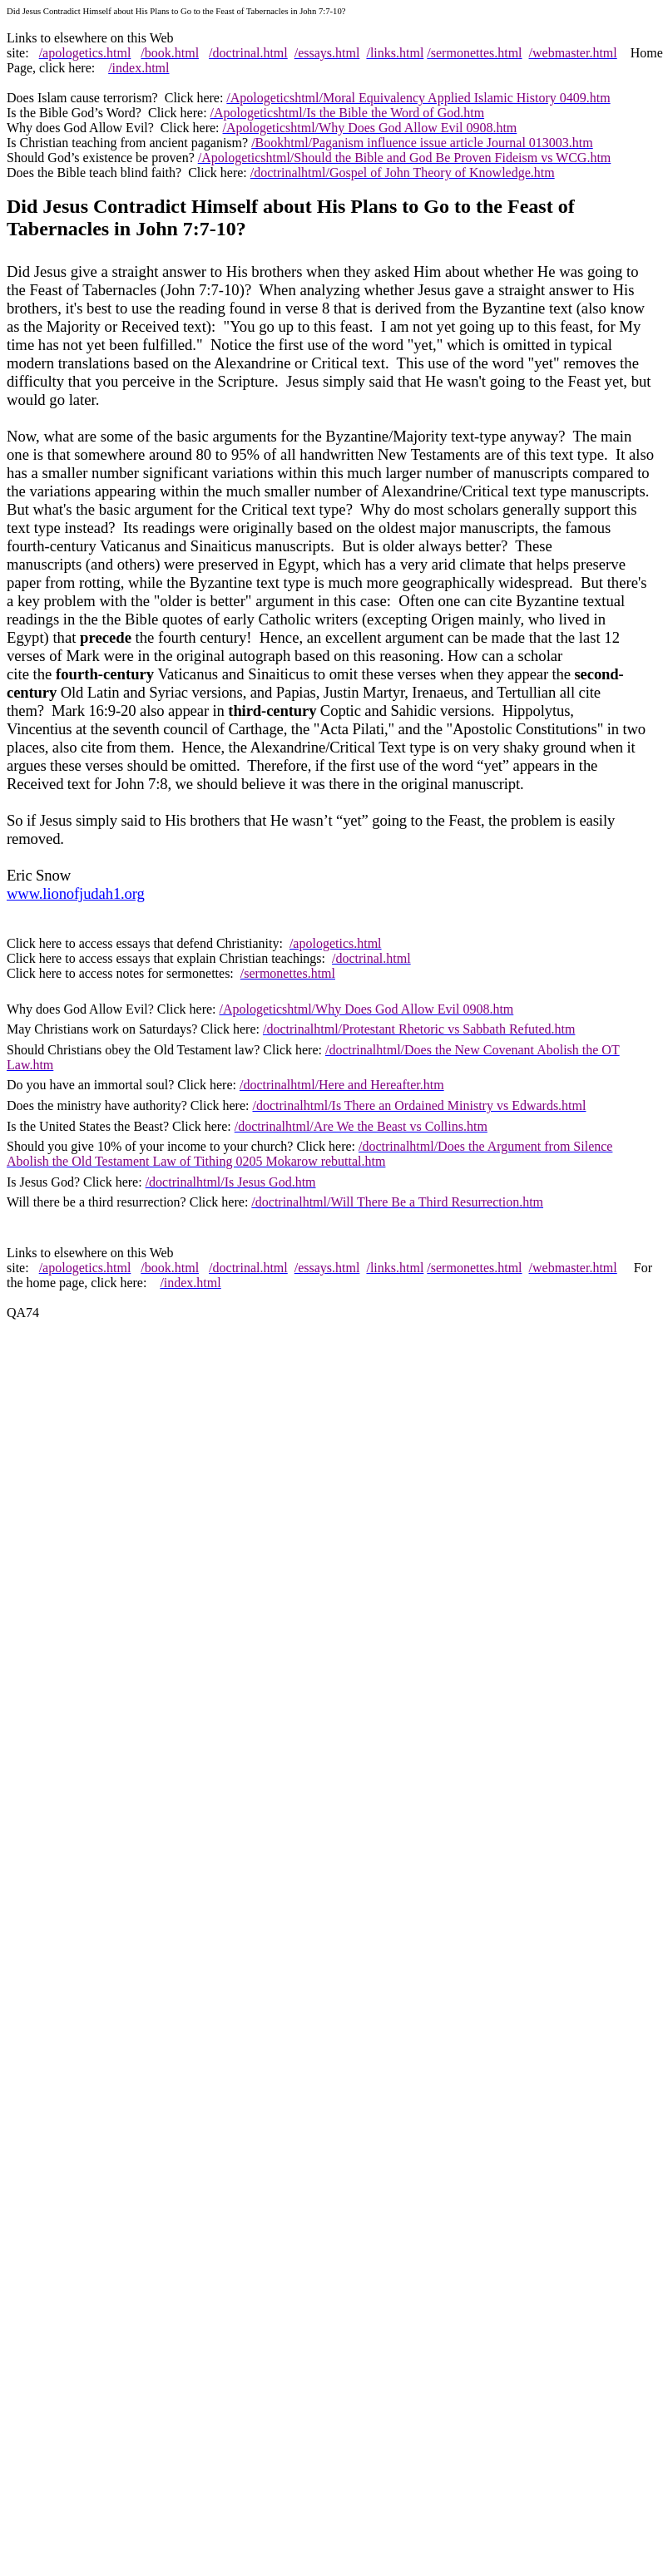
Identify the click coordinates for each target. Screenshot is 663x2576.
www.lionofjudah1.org (76, 893)
